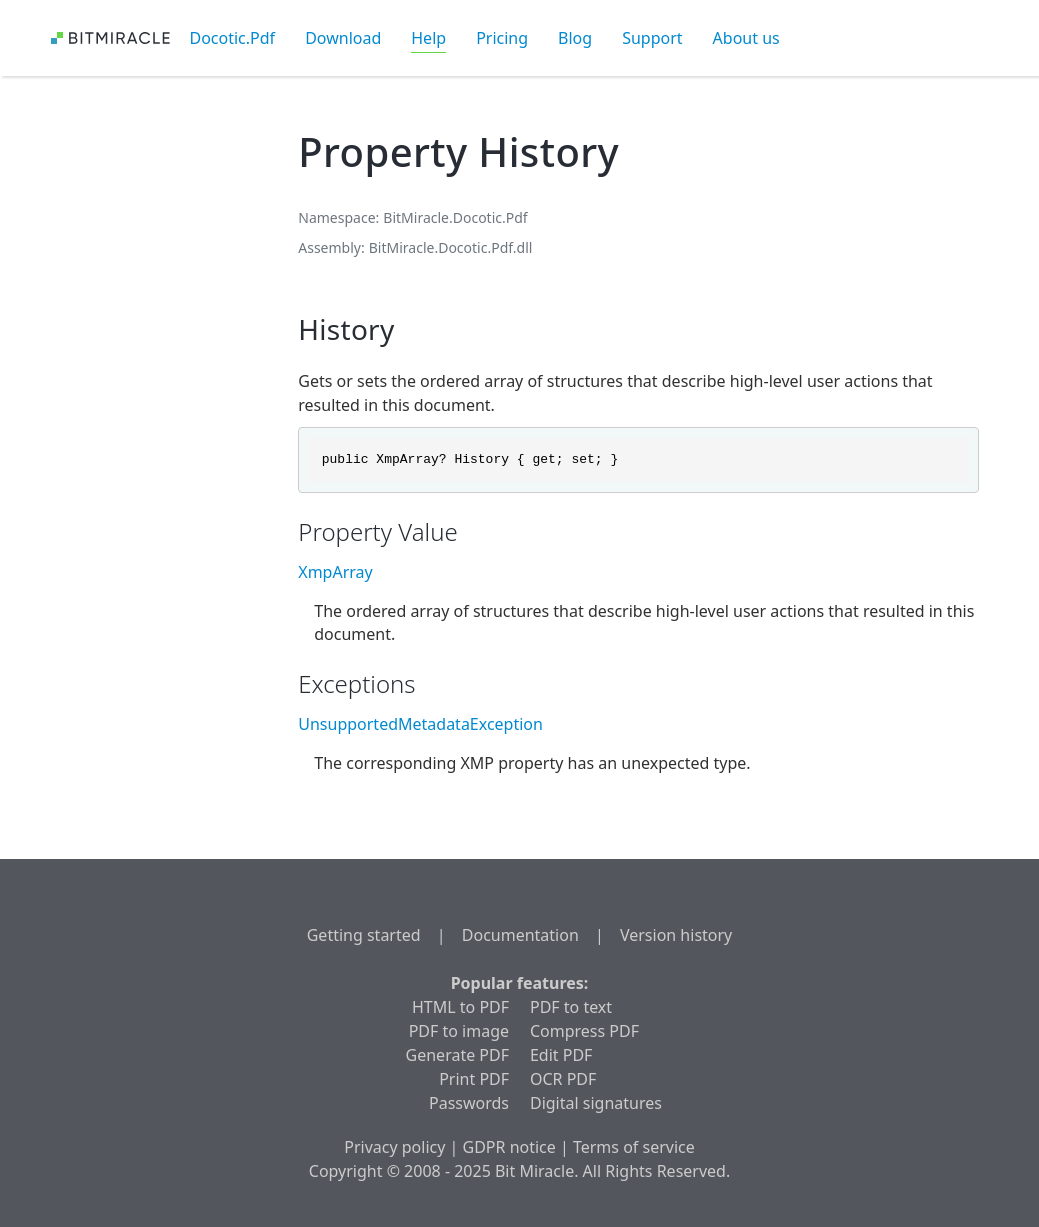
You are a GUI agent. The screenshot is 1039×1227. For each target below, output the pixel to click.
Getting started (364, 935)
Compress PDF (584, 1031)
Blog (575, 38)
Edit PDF (561, 1055)
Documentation (520, 935)
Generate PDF (457, 1055)
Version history (676, 935)
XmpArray (335, 572)
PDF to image (459, 1031)
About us (746, 38)
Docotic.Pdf (233, 38)
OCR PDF (563, 1079)
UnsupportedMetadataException (420, 724)
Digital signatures (596, 1103)
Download (343, 38)
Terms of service (634, 1147)
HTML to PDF (460, 1007)
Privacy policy (394, 1147)
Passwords (469, 1103)
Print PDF (474, 1079)
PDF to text (571, 1007)
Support (652, 38)
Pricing (502, 38)
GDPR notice (509, 1147)
